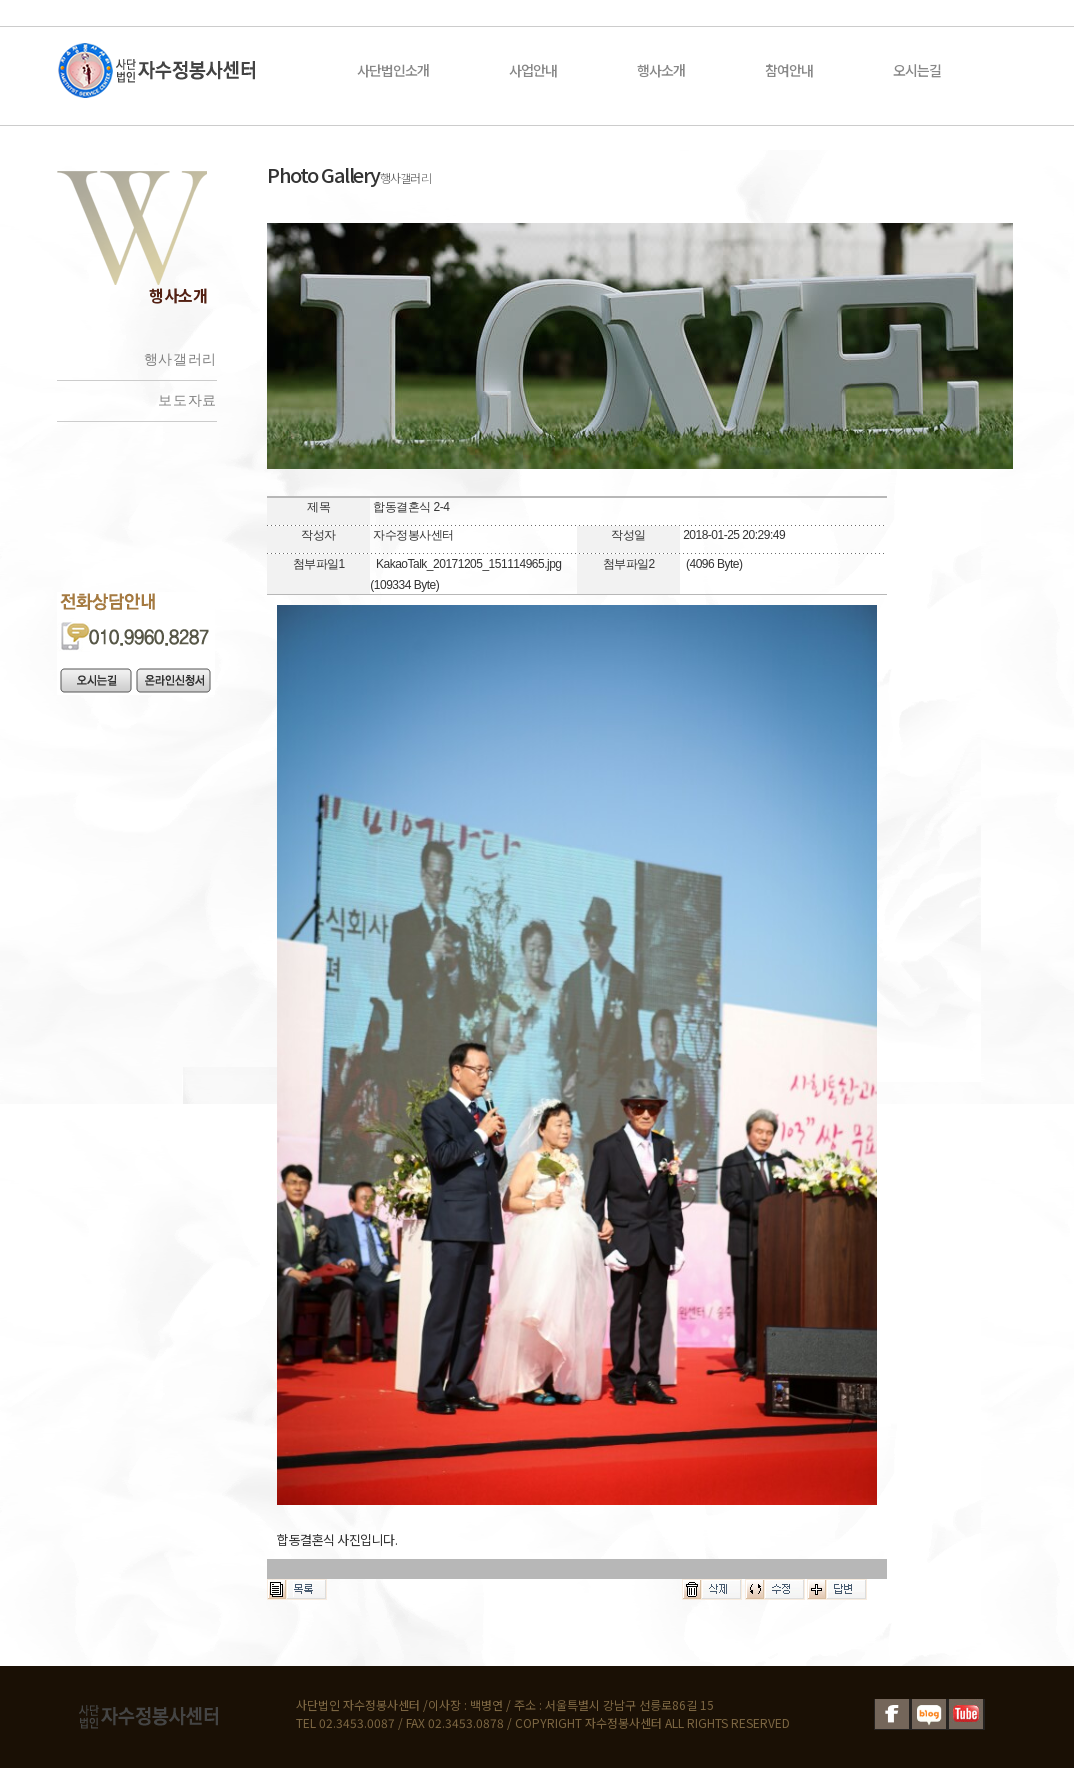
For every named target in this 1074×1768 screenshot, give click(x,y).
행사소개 (661, 70)
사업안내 (533, 70)
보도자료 (187, 400)
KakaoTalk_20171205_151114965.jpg (469, 564)
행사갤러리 (181, 359)
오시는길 (917, 70)
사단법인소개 (393, 70)
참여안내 (789, 70)
